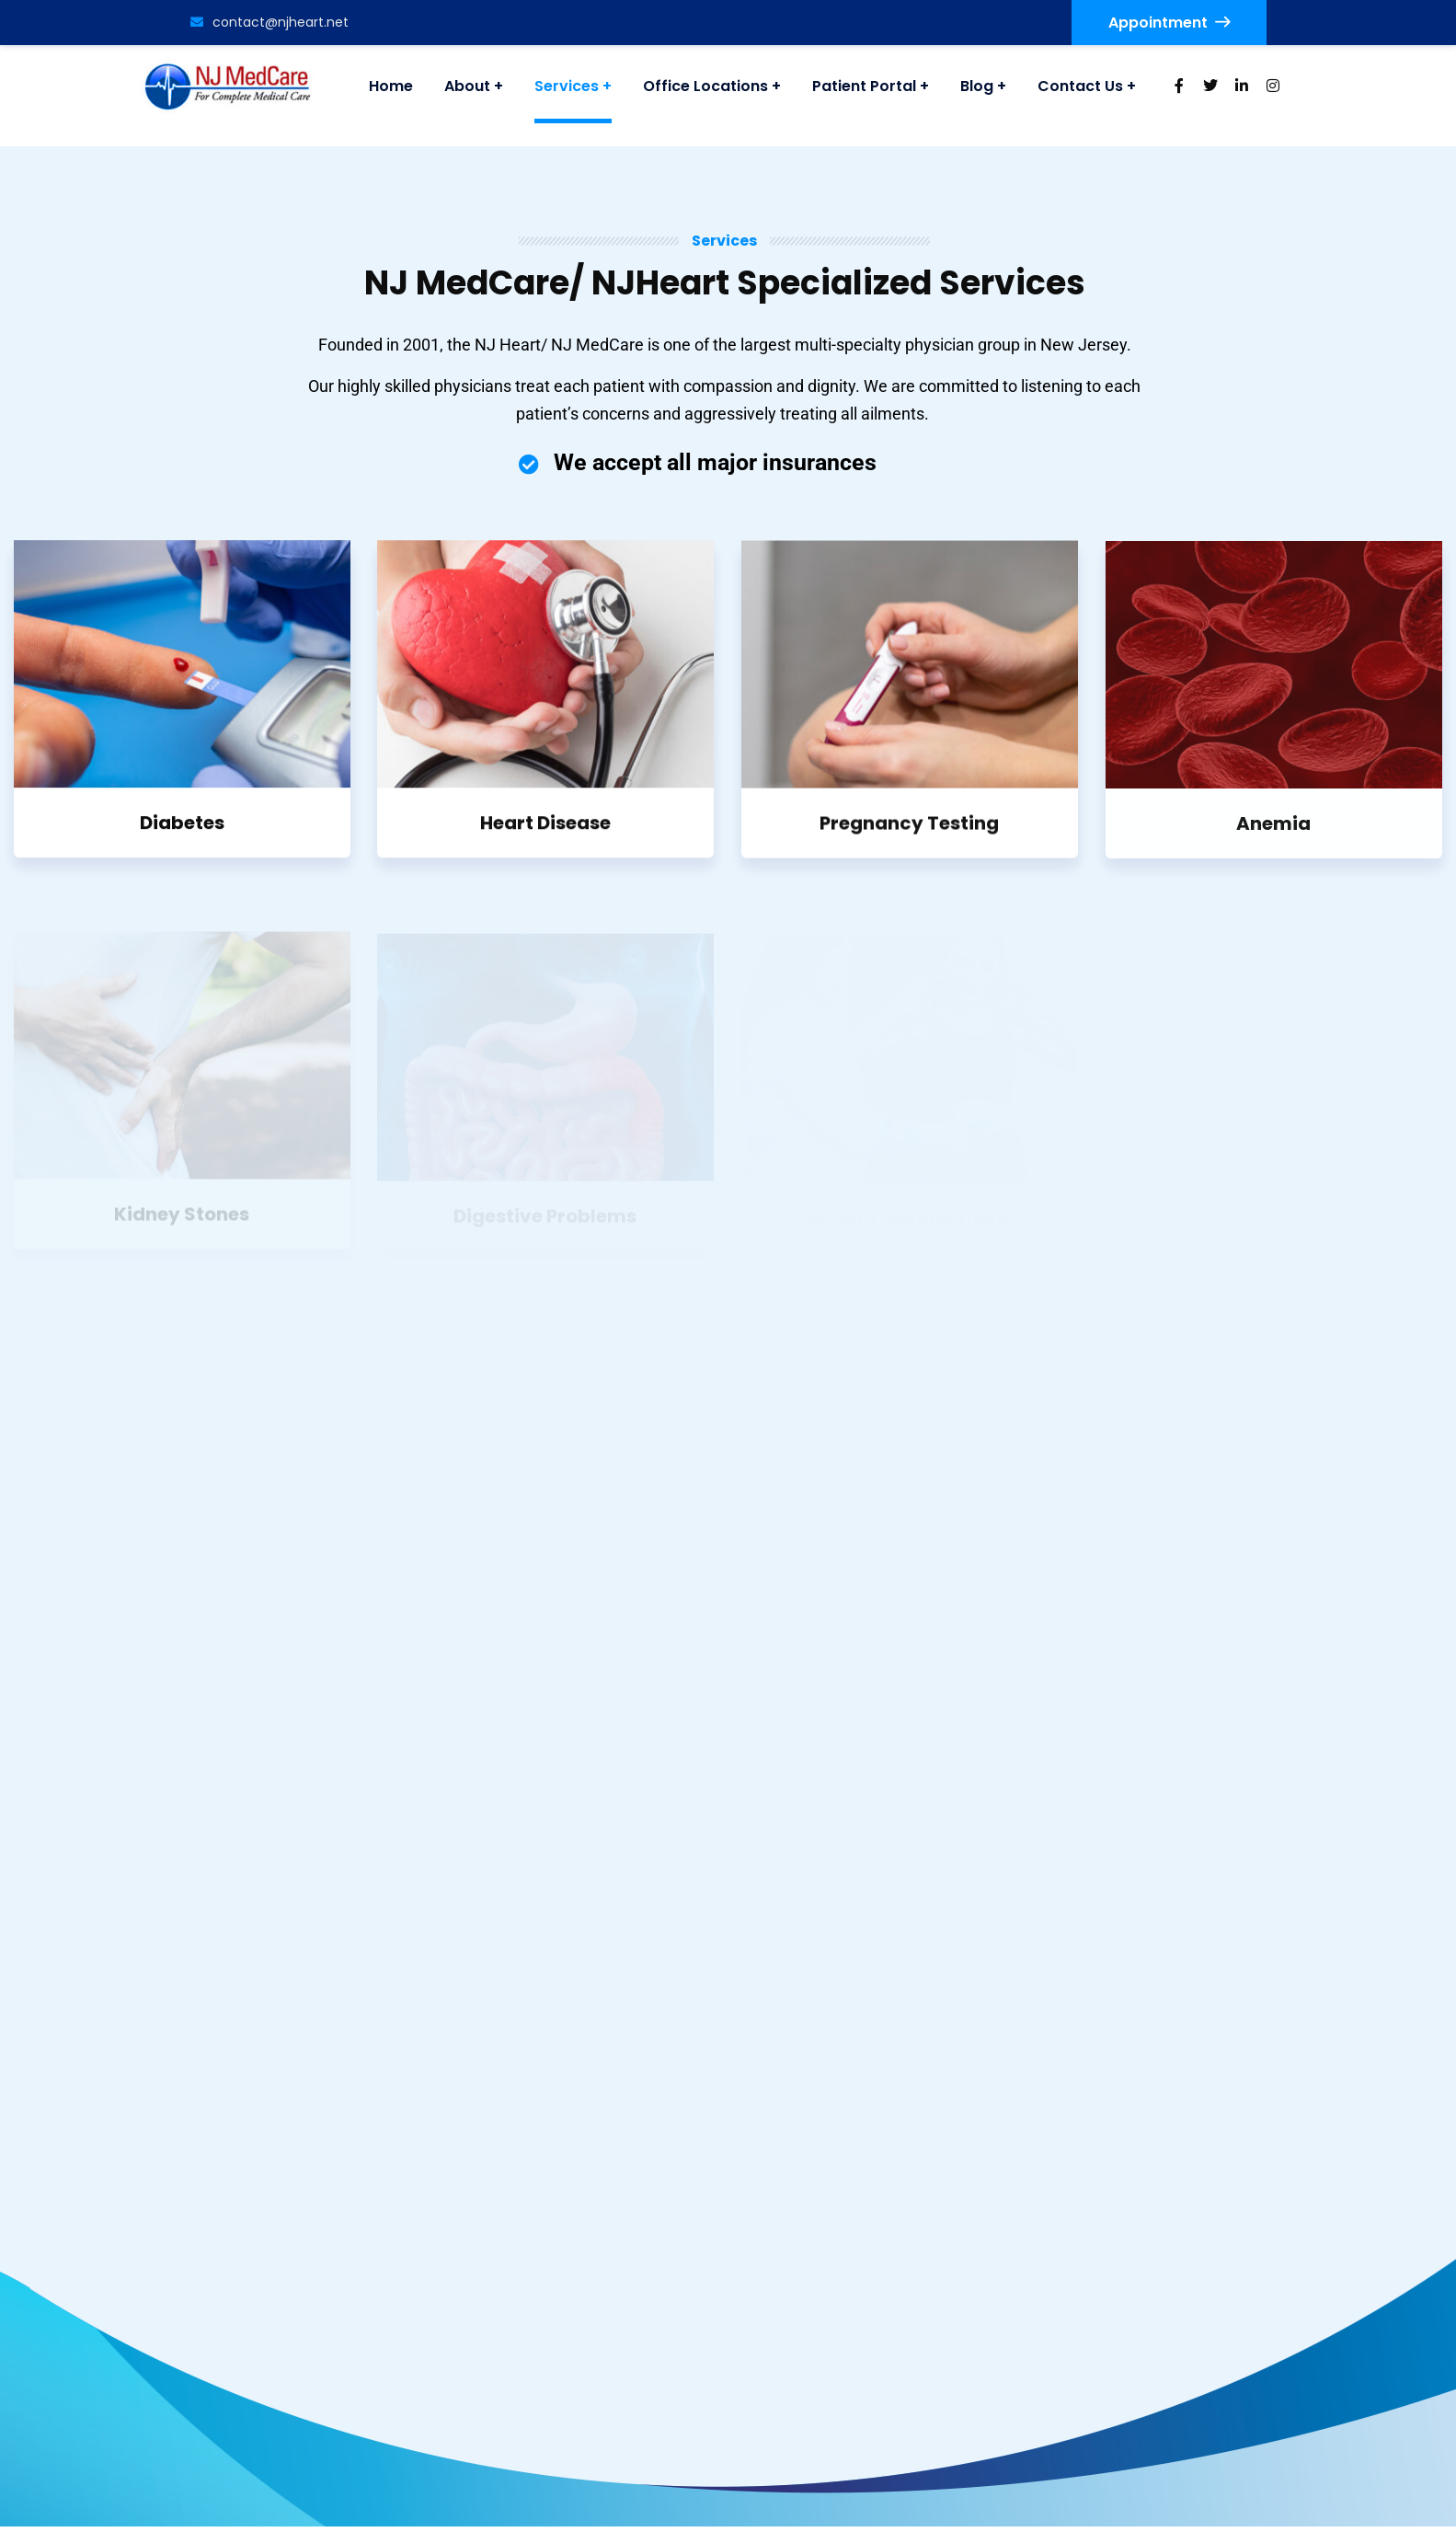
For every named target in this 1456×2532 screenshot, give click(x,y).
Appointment (1169, 22)
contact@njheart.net (269, 22)
